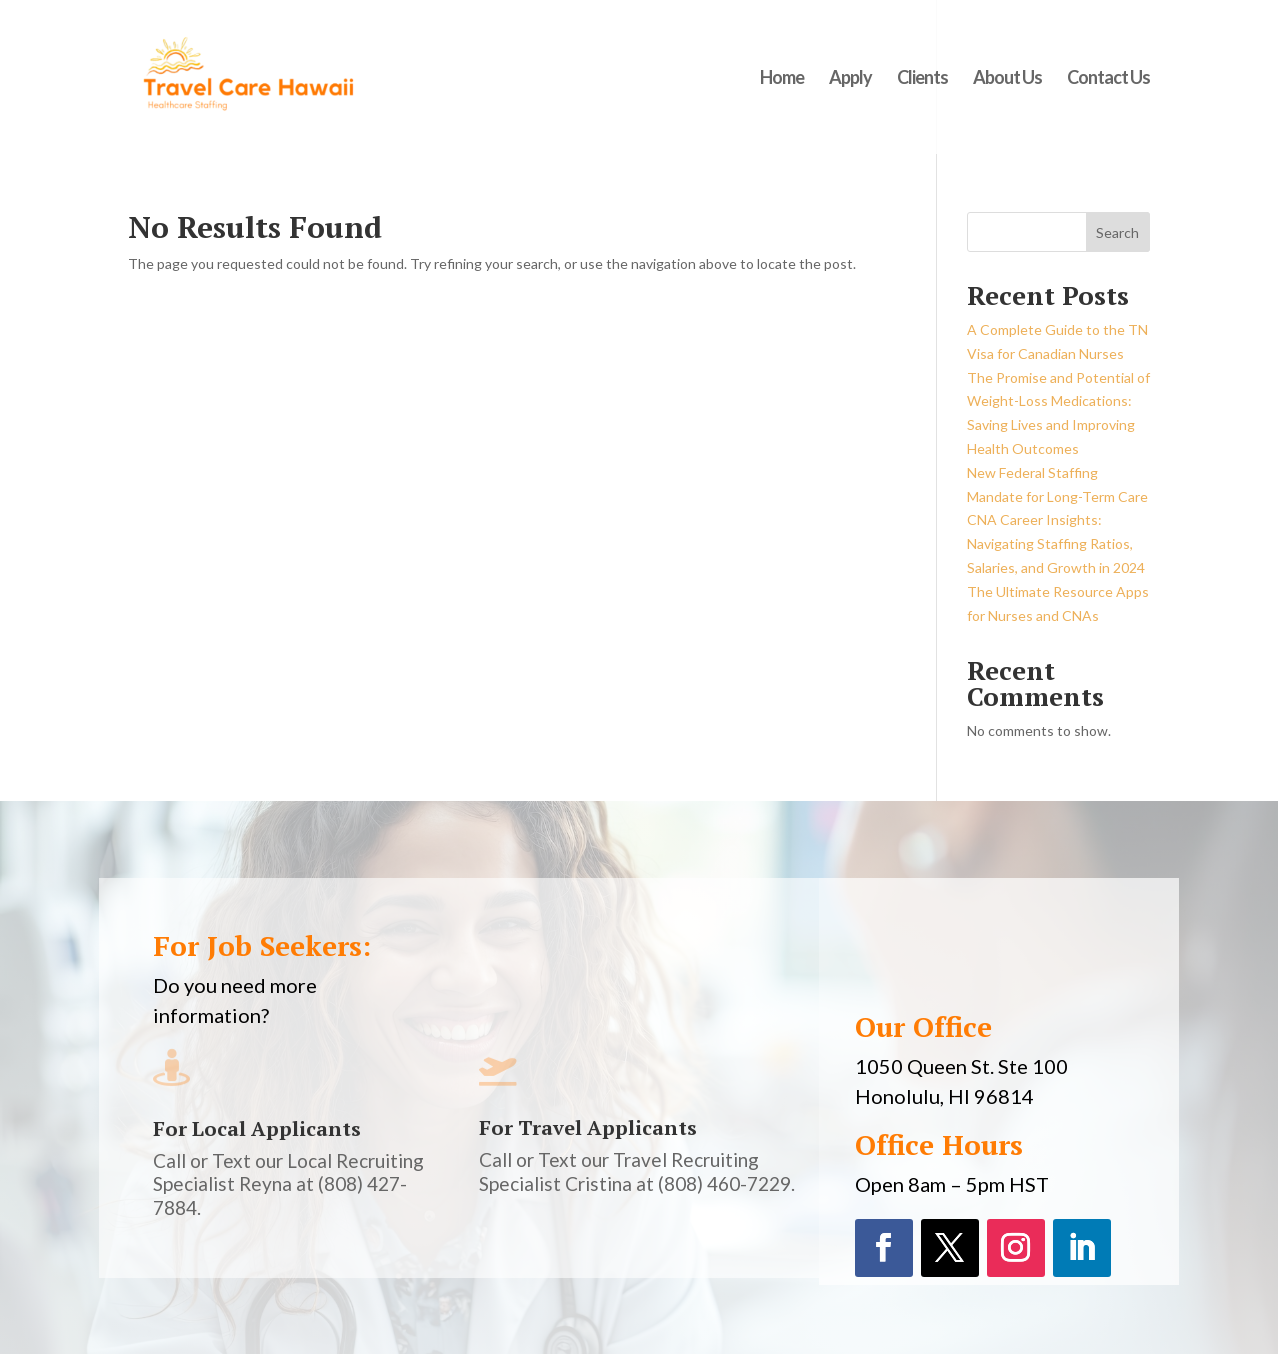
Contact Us (1108, 79)
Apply (850, 79)
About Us (1007, 79)
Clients (922, 79)
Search (1117, 232)
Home (782, 79)
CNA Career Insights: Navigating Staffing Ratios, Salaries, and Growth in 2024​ (1056, 543)
